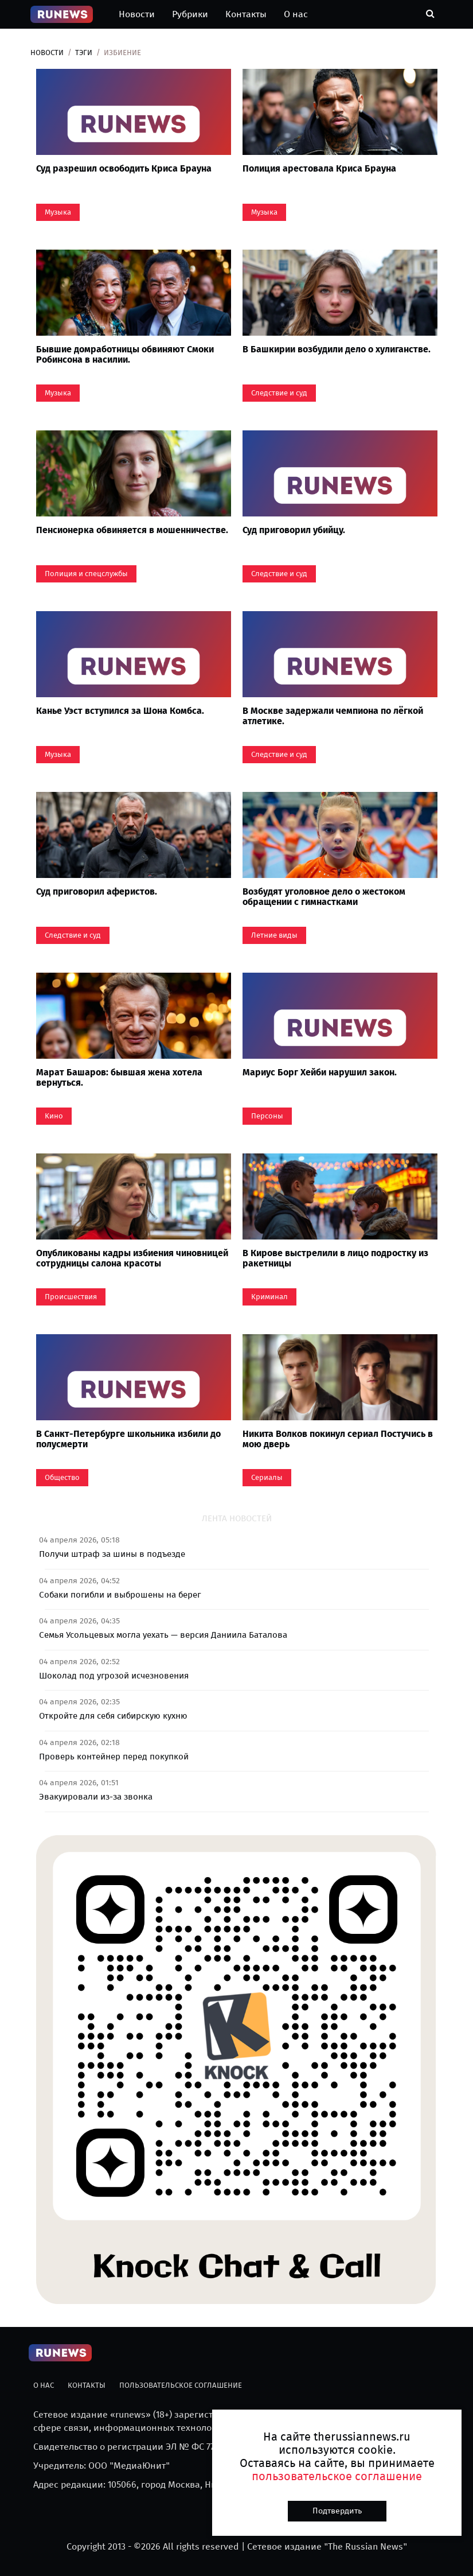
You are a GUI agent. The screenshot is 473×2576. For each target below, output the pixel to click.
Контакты (246, 14)
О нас (296, 14)
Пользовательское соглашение (180, 2385)
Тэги (83, 52)
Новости (137, 14)
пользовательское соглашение (337, 2476)
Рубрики (190, 14)
